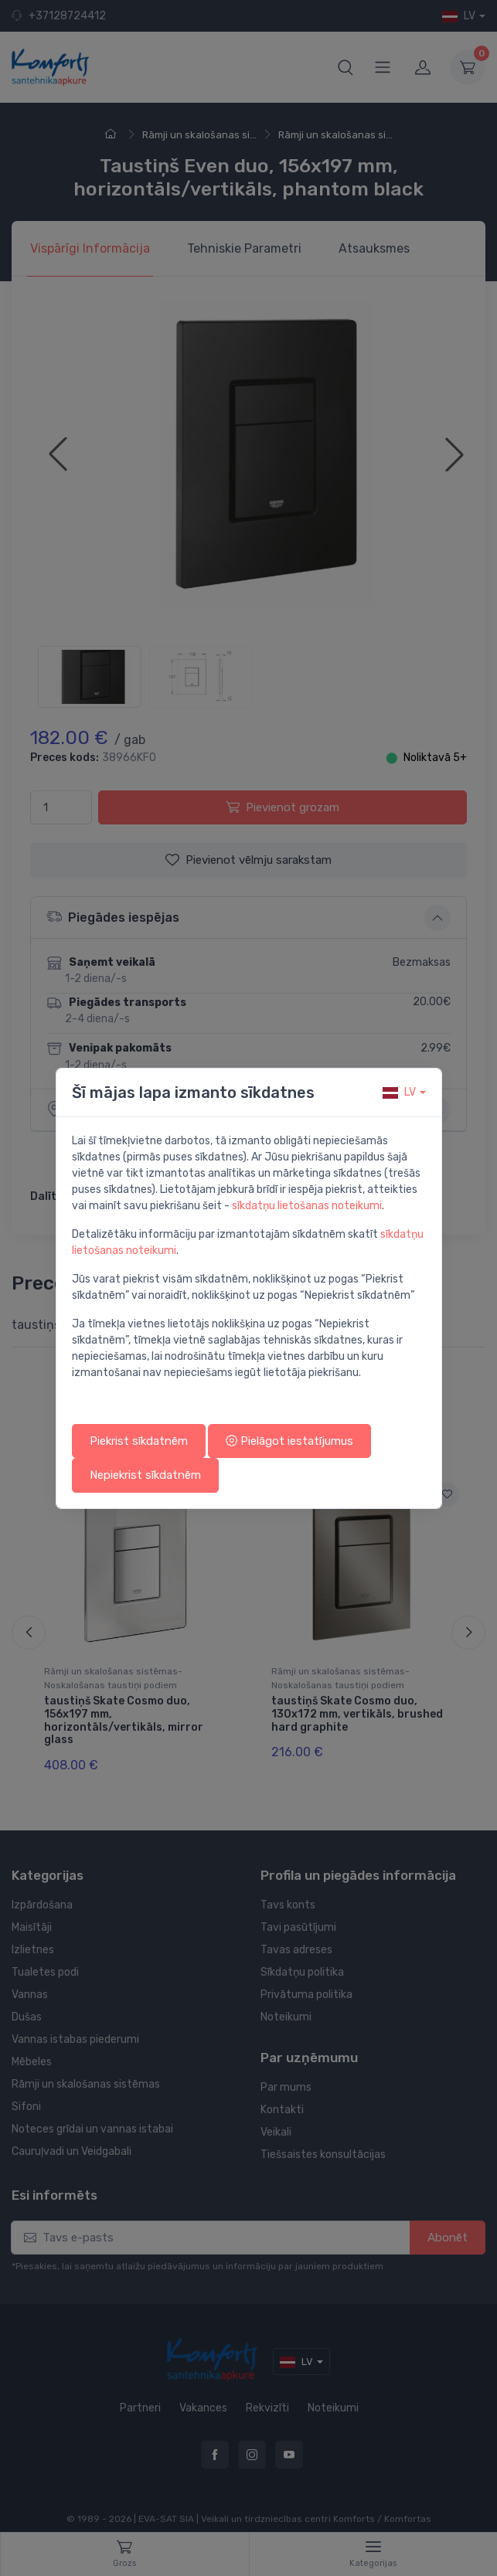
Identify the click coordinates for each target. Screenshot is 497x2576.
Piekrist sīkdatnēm (139, 1441)
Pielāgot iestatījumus (289, 1441)
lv (399, 1092)
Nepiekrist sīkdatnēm (145, 1475)
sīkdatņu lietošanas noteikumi (307, 1205)
